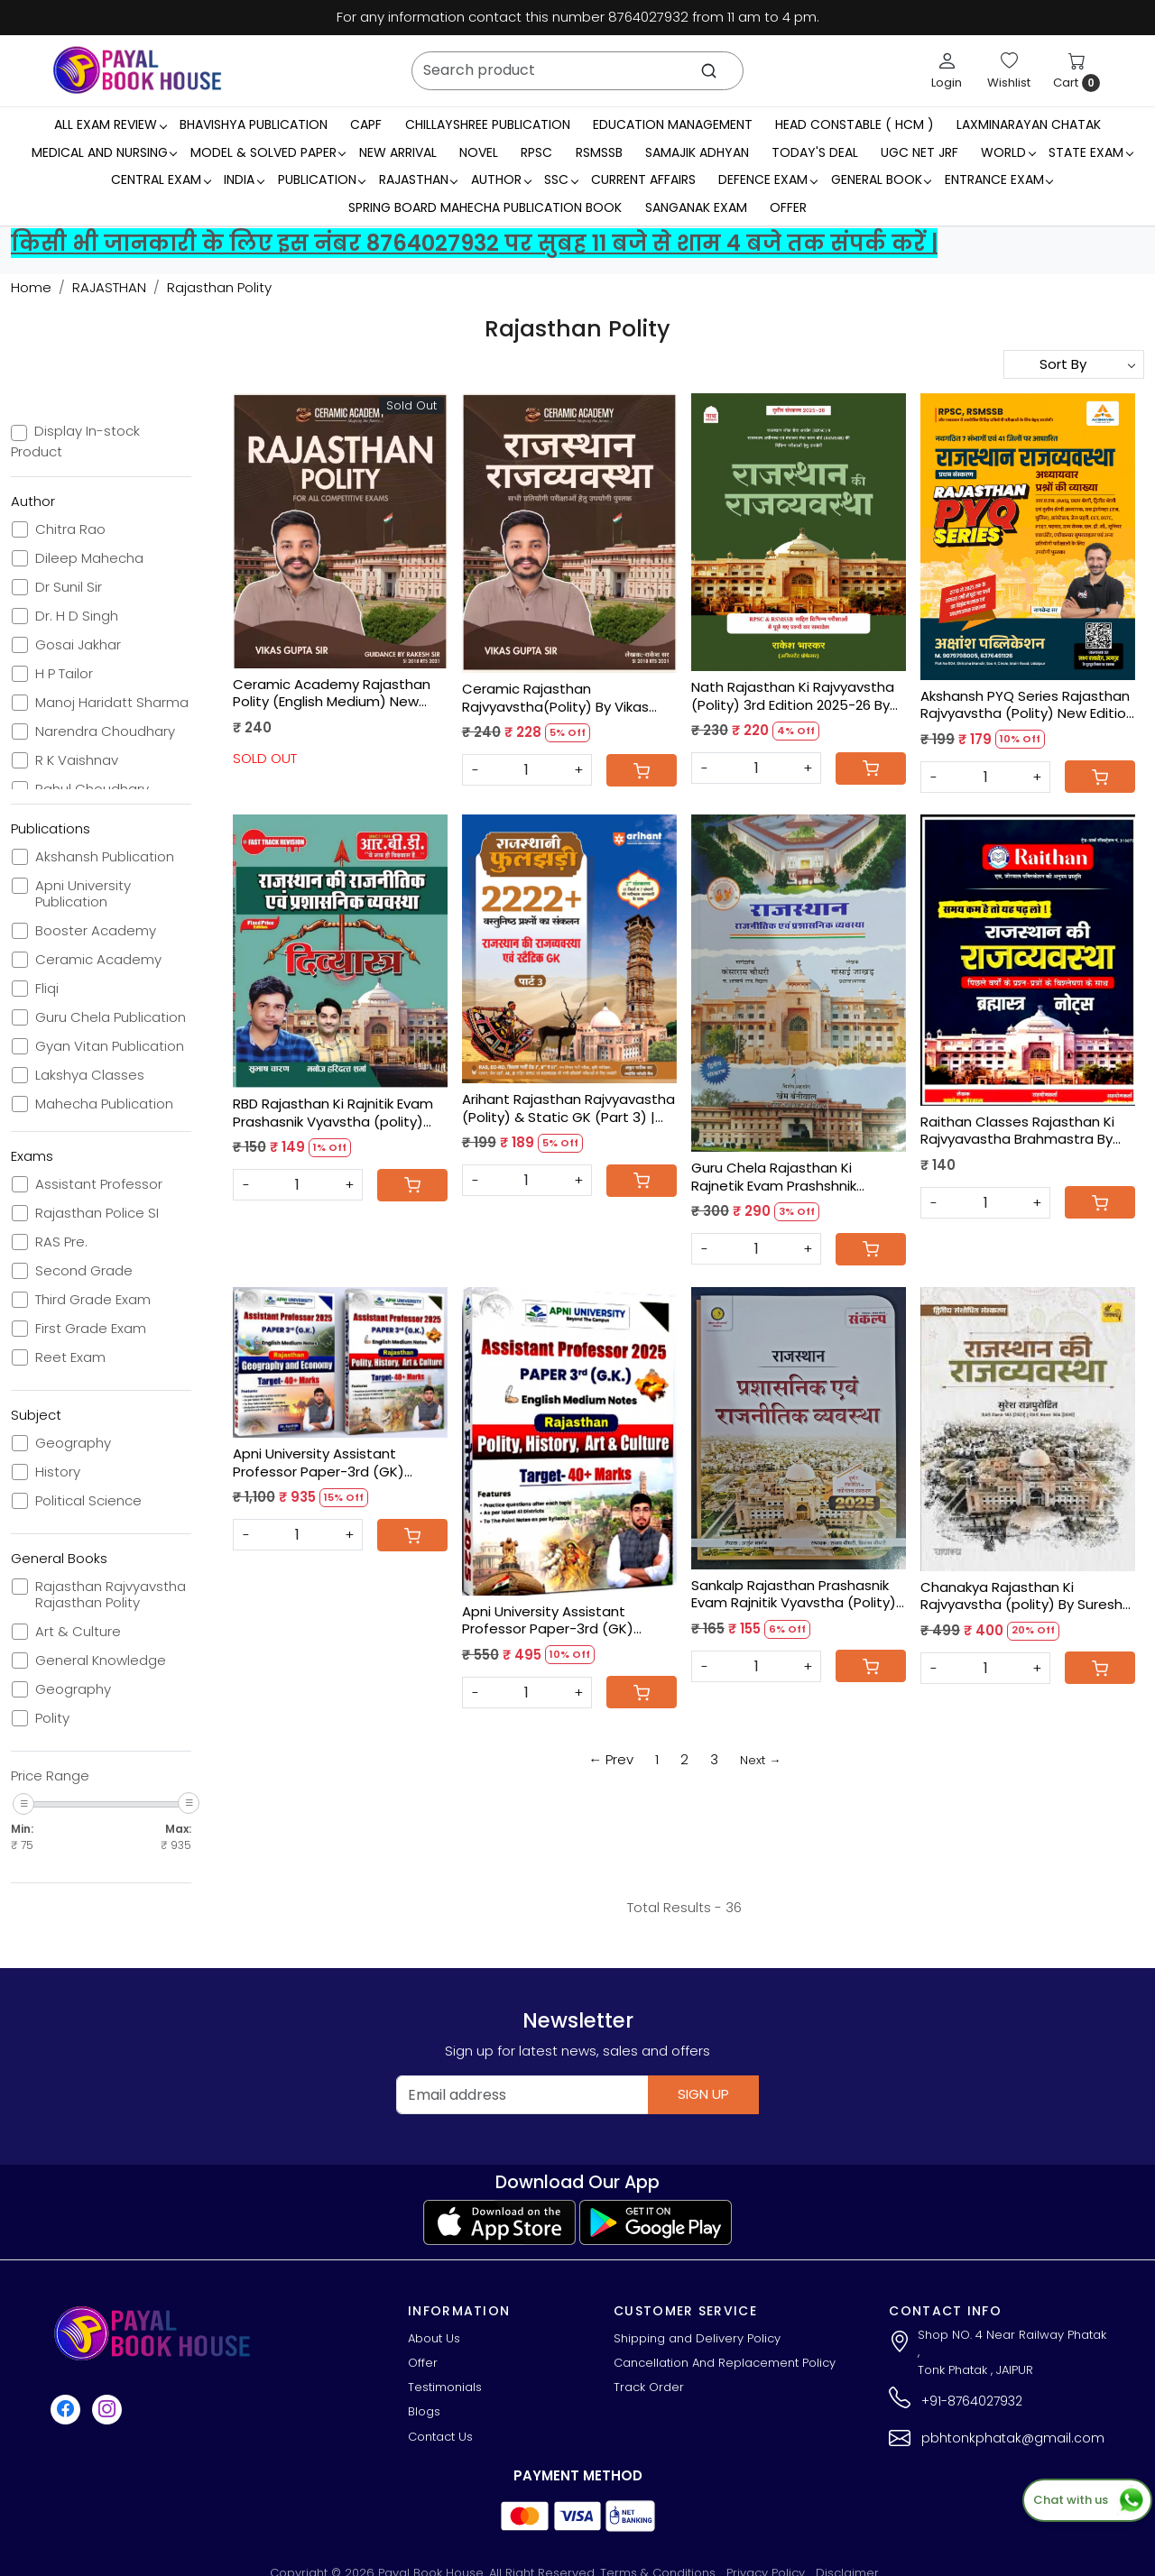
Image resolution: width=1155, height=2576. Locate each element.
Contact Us (440, 2436)
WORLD (1008, 152)
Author (501, 179)
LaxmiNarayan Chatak (1028, 124)
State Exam (1090, 152)
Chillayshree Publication (487, 124)
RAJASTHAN (418, 179)
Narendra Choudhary (105, 731)
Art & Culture (78, 1632)
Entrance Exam (999, 179)
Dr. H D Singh (76, 616)
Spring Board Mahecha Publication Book (485, 207)
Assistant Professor (98, 1184)
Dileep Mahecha (89, 558)
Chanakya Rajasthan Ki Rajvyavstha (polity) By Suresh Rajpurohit (1021, 1596)
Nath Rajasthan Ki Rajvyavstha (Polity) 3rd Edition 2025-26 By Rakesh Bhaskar (792, 695)
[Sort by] (1073, 364)
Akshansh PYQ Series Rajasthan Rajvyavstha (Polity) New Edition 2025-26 (1027, 704)
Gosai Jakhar (78, 645)
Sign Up (703, 2093)
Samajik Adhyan (697, 152)
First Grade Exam (90, 1328)
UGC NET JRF (919, 152)
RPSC (536, 152)
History (57, 1472)
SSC (561, 179)
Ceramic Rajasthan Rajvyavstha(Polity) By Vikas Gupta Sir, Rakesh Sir (555, 697)
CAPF (366, 124)
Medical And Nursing (104, 152)
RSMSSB (599, 152)
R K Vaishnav (76, 760)
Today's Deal (815, 152)
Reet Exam (70, 1357)
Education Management (673, 124)
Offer (788, 207)
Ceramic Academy (98, 960)
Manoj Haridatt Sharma (112, 703)
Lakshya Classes (89, 1075)
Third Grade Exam (93, 1300)
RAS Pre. (61, 1242)
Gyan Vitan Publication (109, 1046)
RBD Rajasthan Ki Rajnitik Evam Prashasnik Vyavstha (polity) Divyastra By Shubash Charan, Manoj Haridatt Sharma (333, 1112)
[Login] (946, 70)
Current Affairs (643, 179)
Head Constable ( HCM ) (854, 124)
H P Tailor (64, 674)
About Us (434, 2338)
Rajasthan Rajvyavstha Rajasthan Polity (110, 1594)
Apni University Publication (83, 894)
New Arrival (398, 152)
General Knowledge (100, 1660)
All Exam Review (110, 124)
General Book (881, 179)
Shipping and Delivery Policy (697, 2338)
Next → (760, 1760)
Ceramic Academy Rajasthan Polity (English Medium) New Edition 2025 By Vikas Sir (331, 693)
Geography (73, 1443)
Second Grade (84, 1271)
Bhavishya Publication (254, 124)
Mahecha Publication (104, 1104)
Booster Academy (95, 931)
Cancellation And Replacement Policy (725, 2362)
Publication (321, 179)
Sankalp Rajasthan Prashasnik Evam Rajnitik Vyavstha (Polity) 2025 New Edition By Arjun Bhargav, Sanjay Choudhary (793, 1594)
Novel (478, 152)
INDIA (243, 179)
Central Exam (160, 179)
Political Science (88, 1501)
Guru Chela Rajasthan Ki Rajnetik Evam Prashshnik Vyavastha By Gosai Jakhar (782, 1176)
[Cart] (641, 770)
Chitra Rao (70, 529)
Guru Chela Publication (110, 1017)
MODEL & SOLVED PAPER (268, 152)
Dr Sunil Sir (68, 587)
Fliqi (47, 988)
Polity (52, 1718)
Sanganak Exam (696, 207)
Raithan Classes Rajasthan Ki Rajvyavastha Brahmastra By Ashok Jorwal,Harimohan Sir (1017, 1130)
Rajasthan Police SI (97, 1213)
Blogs (424, 2411)
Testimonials (445, 2387)
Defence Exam (767, 179)
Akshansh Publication (104, 857)
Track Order (649, 2387)
